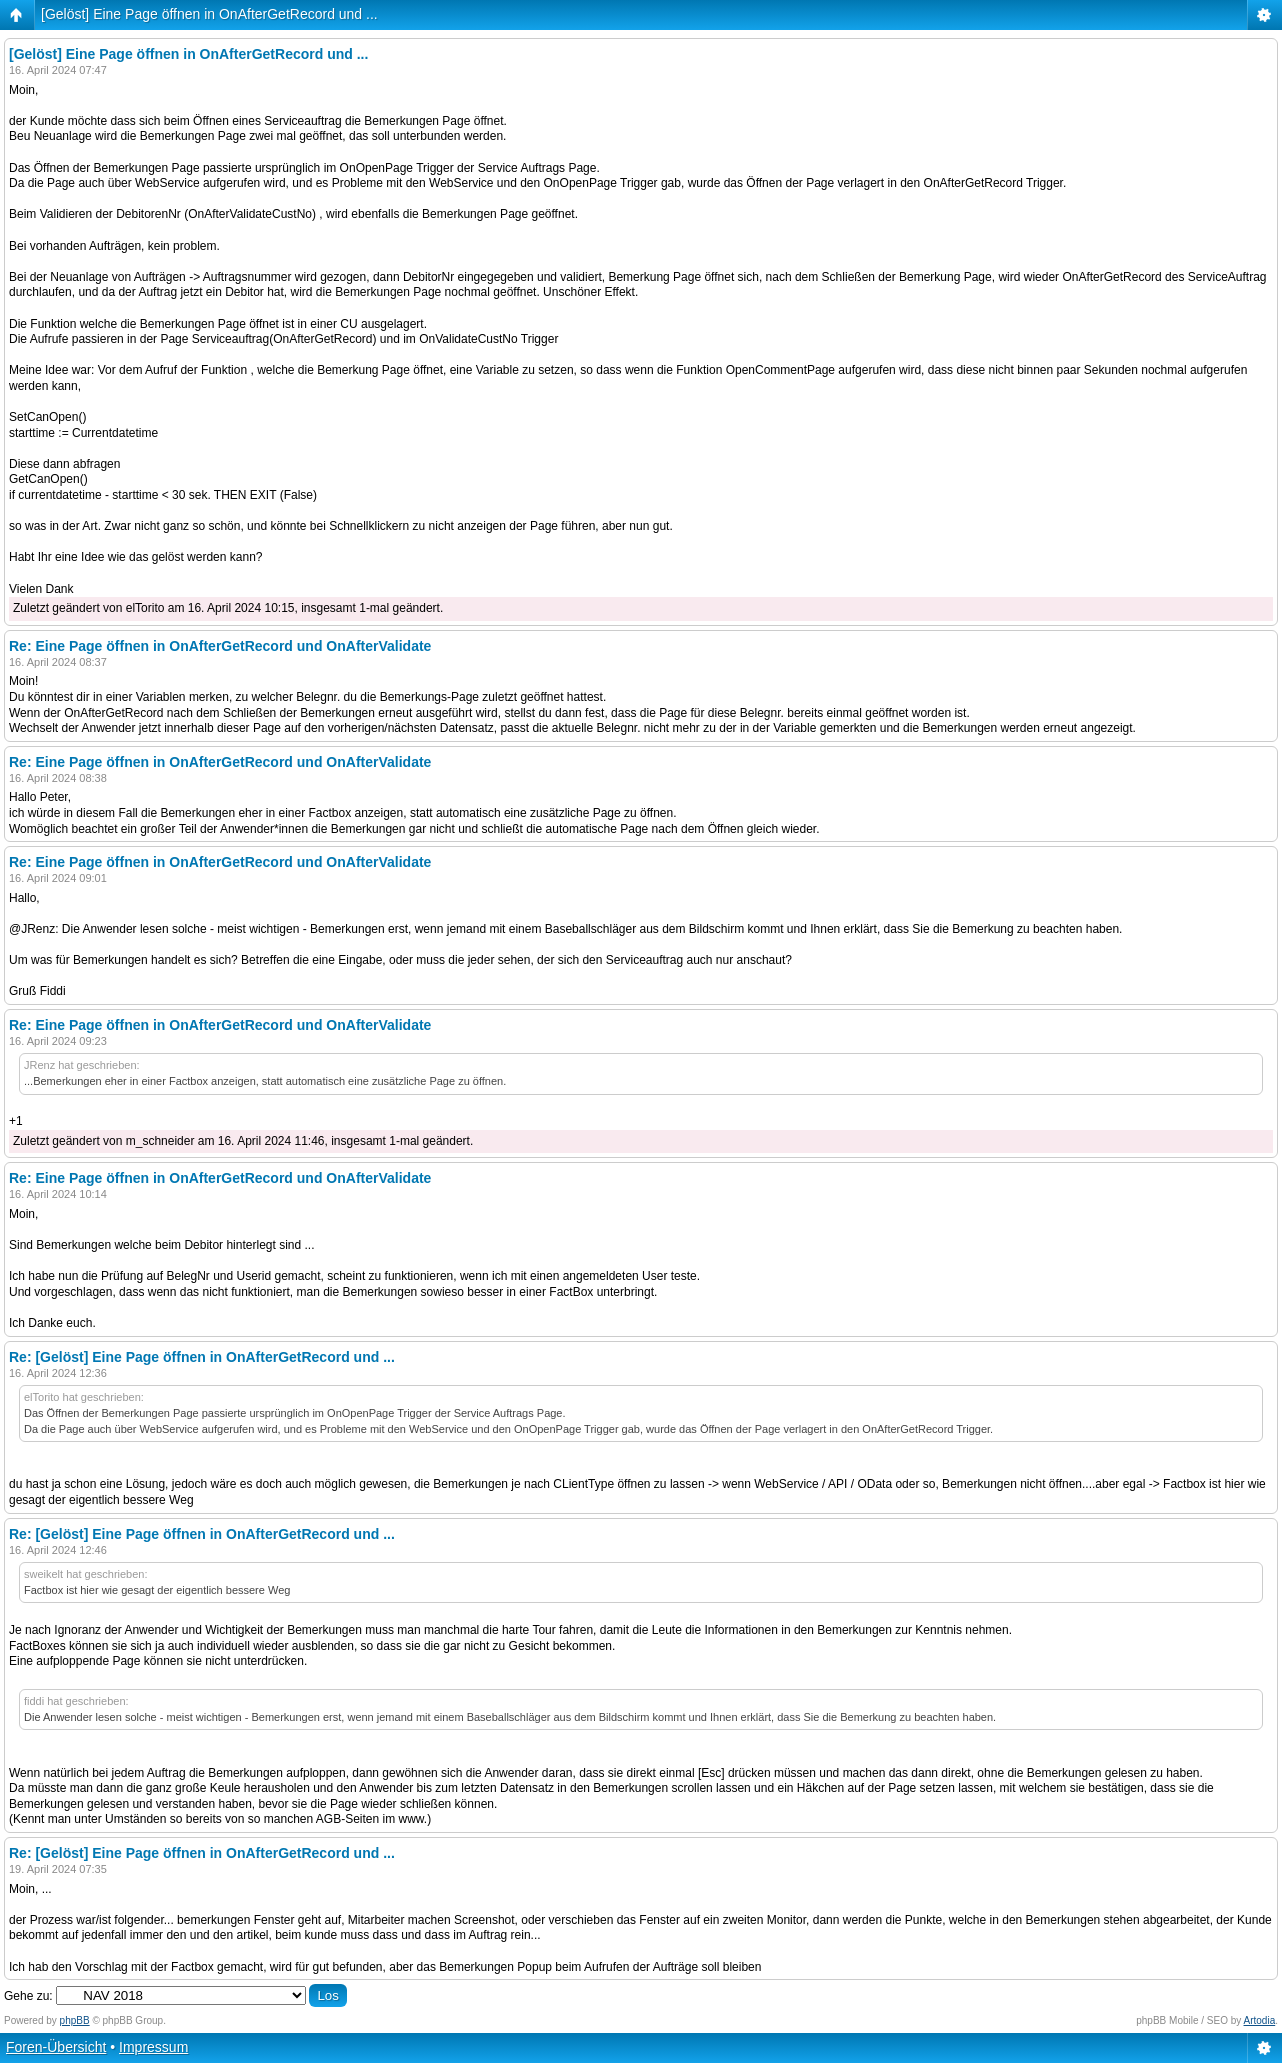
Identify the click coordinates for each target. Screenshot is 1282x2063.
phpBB (75, 2020)
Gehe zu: (28, 1996)
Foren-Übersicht (56, 2047)
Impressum (153, 2047)
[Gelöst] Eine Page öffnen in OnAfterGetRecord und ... (209, 14)
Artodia (1260, 2020)
